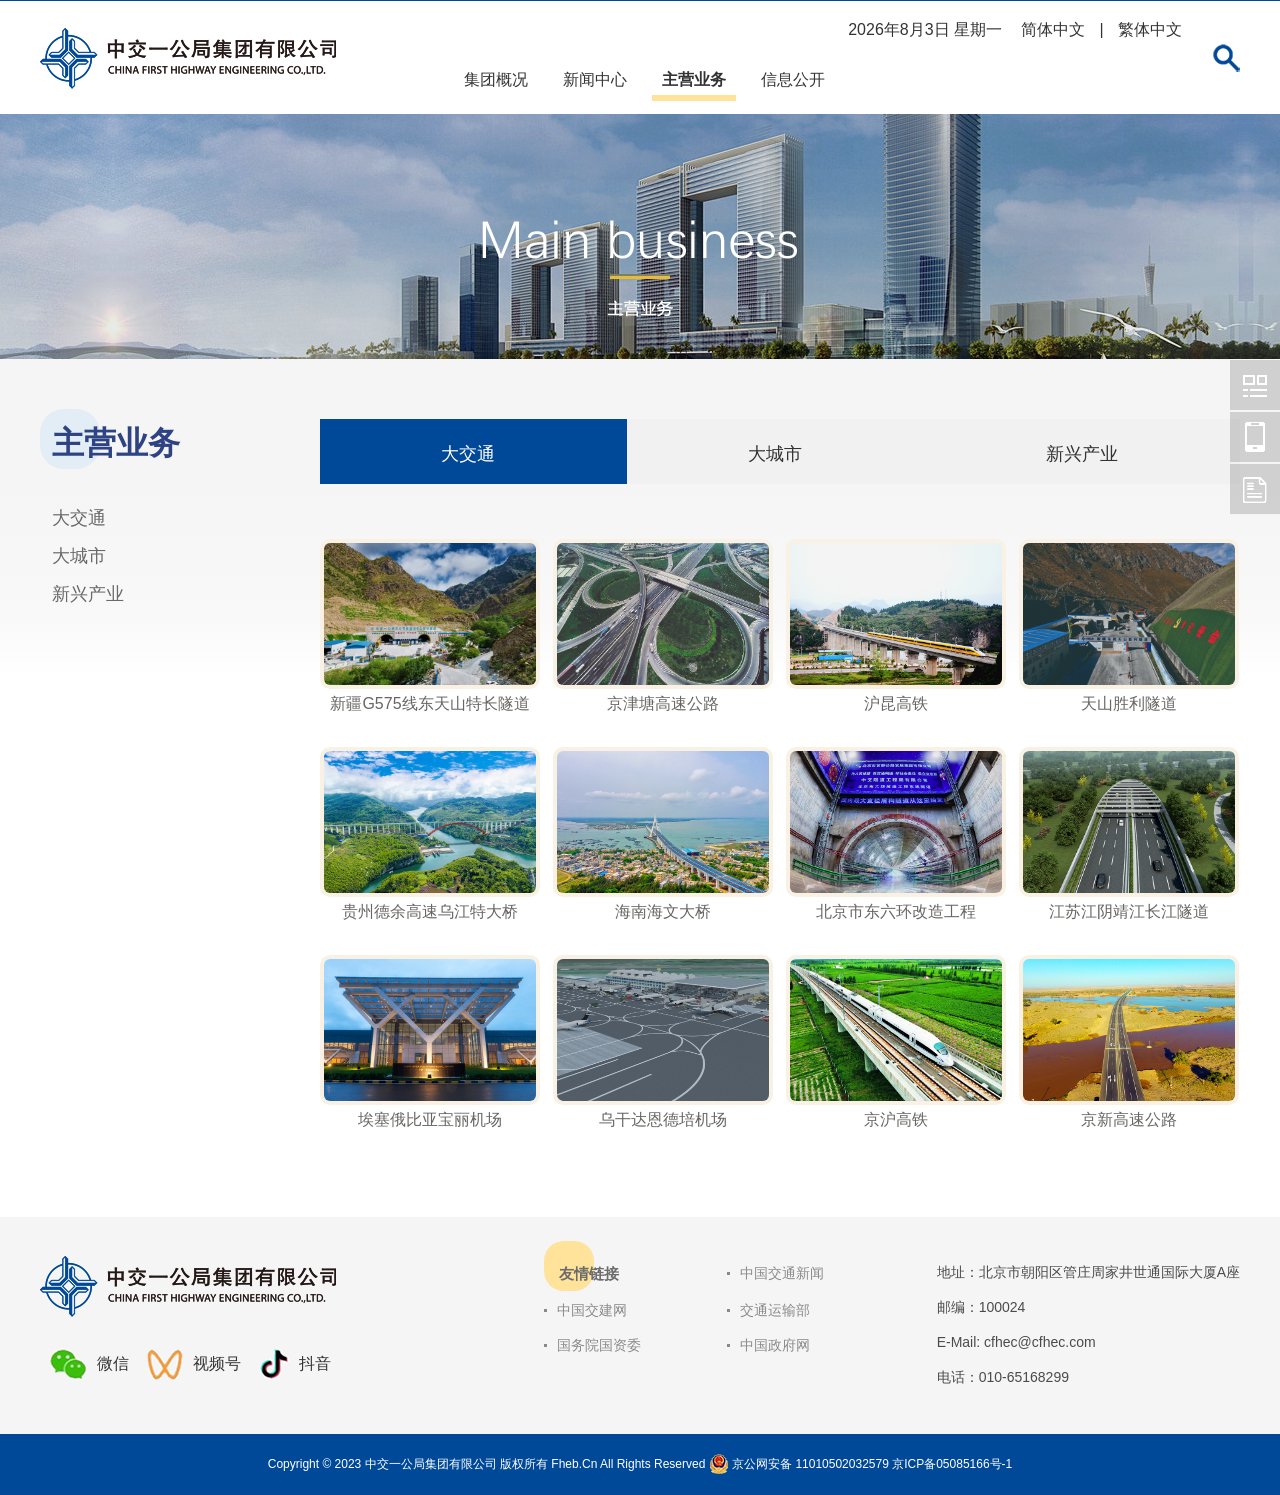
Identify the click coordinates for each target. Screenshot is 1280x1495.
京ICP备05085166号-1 (952, 1464)
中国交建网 (592, 1310)
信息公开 (793, 79)
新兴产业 (88, 594)
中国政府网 (775, 1345)
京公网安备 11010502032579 (810, 1464)
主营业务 (694, 79)
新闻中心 (595, 79)
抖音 (295, 1364)
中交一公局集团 (1255, 385)
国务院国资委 (599, 1345)
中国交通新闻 (782, 1273)
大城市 (79, 556)
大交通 (79, 518)
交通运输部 (775, 1310)
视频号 (194, 1364)
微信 (89, 1364)
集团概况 (496, 79)
